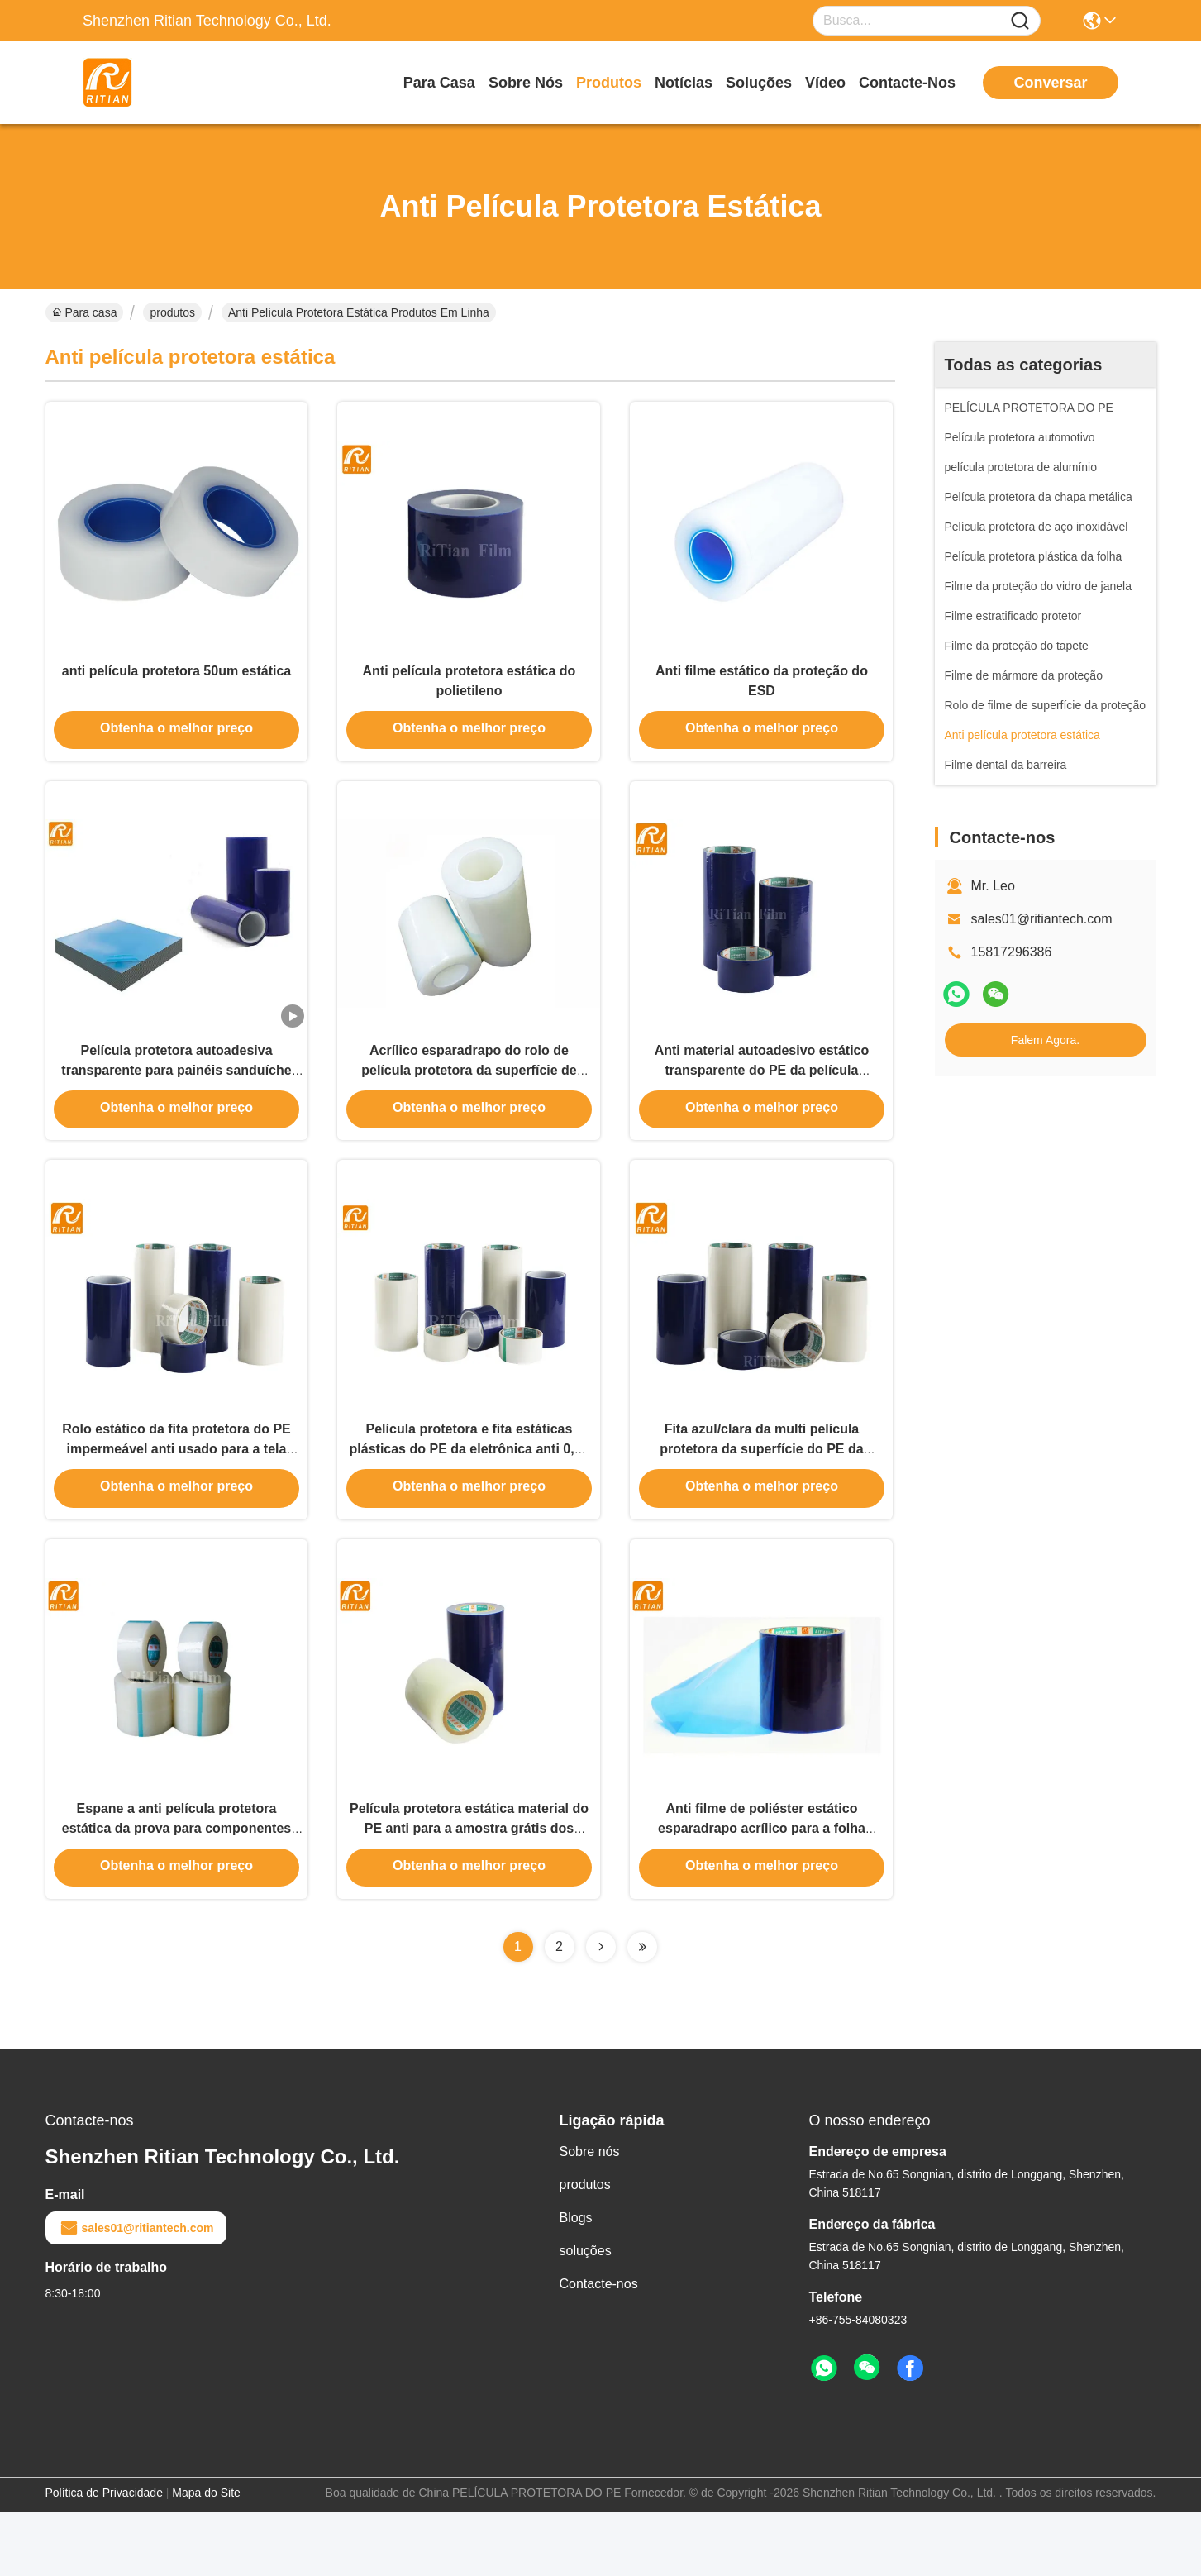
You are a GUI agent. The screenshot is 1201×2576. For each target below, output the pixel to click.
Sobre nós (526, 82)
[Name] (1020, 21)
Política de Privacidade (104, 2556)
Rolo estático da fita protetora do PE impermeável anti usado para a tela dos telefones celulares (176, 1494)
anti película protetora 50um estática (176, 684)
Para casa (439, 82)
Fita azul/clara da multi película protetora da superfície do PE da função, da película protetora (761, 1494)
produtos (608, 82)
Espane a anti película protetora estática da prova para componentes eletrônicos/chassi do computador (176, 1889)
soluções (759, 82)
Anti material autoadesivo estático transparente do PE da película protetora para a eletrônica (762, 1099)
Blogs (576, 2281)
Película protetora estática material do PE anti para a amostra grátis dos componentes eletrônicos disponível (469, 1889)
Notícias (683, 82)
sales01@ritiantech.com (1042, 919)
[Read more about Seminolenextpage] (601, 2010)
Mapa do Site (206, 2556)
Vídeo (825, 82)
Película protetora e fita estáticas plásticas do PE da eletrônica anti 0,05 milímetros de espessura (469, 1494)
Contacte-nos (907, 82)
